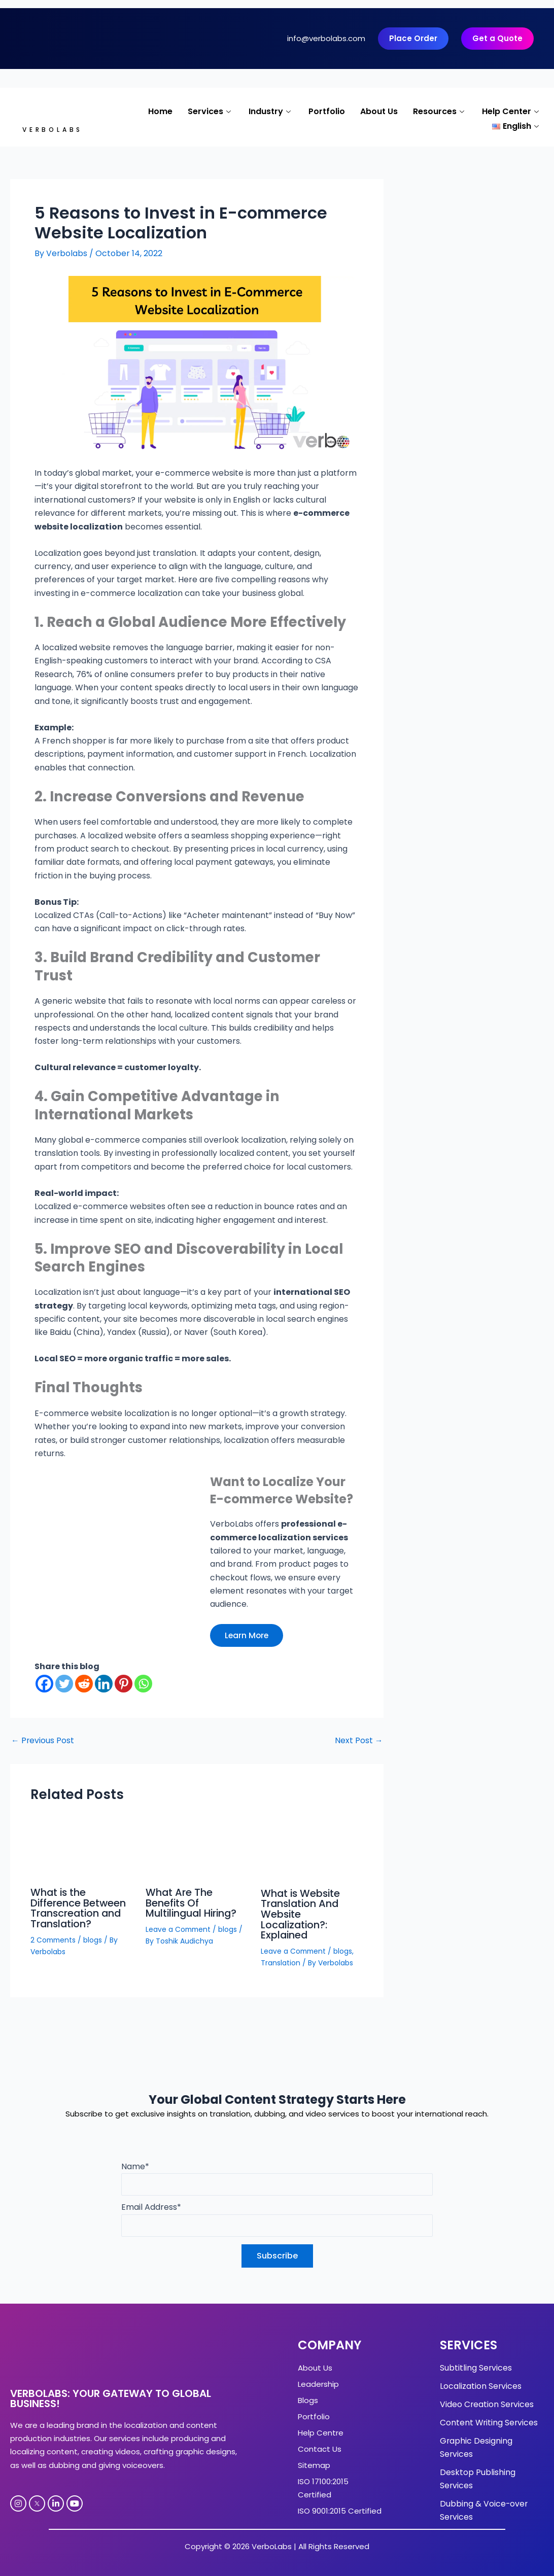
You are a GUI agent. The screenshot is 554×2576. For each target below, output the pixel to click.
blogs (94, 1938)
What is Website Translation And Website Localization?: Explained (301, 1913)
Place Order (413, 38)
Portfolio (326, 111)
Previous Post (43, 1741)
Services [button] (210, 111)
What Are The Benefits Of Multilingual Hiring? (194, 1902)
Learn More (247, 1635)
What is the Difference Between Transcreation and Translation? (78, 1907)
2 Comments (54, 1938)
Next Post (358, 1741)
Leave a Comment (179, 1928)
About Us (379, 111)
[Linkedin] (104, 1684)
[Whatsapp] (143, 1684)
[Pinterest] (123, 1684)
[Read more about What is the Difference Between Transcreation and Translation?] (81, 1850)
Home (160, 111)
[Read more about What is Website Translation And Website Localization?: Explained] (312, 1850)
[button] (516, 124)
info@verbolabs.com (326, 38)
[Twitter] (64, 1684)
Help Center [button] (511, 111)
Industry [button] (271, 111)
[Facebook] (44, 1684)
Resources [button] (440, 111)
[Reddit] (84, 1684)
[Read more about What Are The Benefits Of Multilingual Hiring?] (197, 1850)
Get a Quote (497, 38)
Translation (280, 1961)
